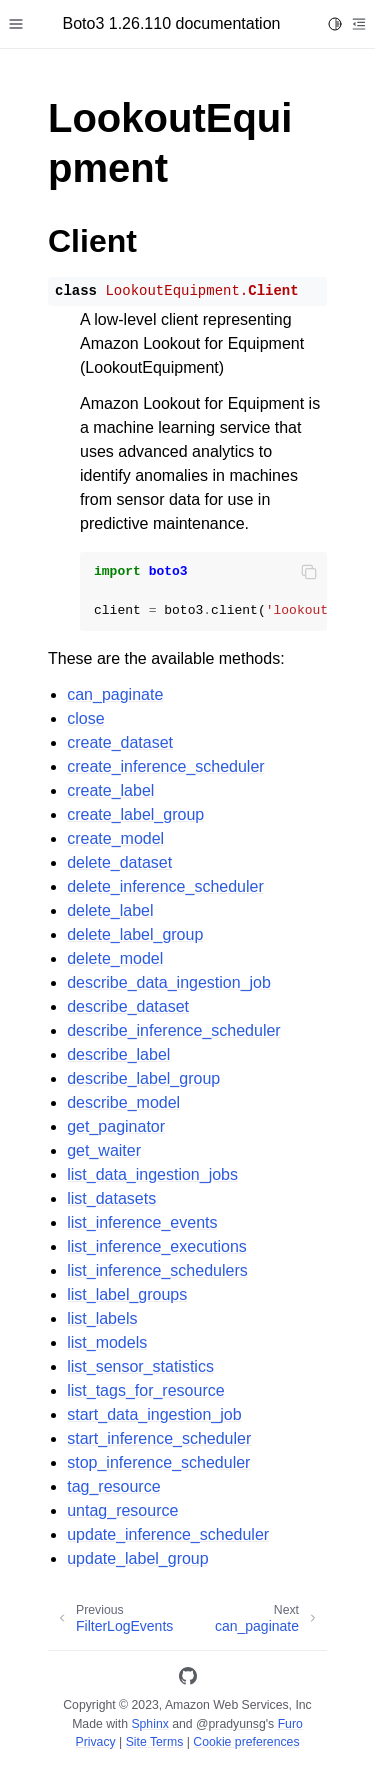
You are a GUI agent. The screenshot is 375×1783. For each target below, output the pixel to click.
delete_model (115, 958)
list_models (107, 1342)
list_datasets (111, 1198)
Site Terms (155, 1742)
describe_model (123, 1102)
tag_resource (113, 1486)
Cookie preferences (246, 1742)
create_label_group (135, 814)
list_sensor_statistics (140, 1366)
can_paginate (115, 694)
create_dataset (120, 742)
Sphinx (149, 1724)
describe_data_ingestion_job (169, 982)
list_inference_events (142, 1222)
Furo (290, 1724)
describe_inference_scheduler (173, 1030)
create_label (110, 790)
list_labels (102, 1318)
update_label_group (137, 1558)
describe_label (118, 1054)
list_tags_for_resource (145, 1390)
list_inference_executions (157, 1246)
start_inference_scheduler (159, 1438)
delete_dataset (119, 862)
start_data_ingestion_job (154, 1414)
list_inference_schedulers (157, 1270)
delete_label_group (135, 934)
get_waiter (104, 1150)
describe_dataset (128, 1006)
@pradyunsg (231, 1724)
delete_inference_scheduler (165, 886)
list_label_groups (127, 1294)
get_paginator (116, 1126)
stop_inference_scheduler (158, 1462)
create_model (115, 838)
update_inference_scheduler (168, 1534)
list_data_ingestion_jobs (152, 1174)
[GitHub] (188, 1679)
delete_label (110, 910)
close (85, 718)
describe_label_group (143, 1078)
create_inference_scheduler (165, 766)
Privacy (95, 1742)
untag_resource (122, 1510)
